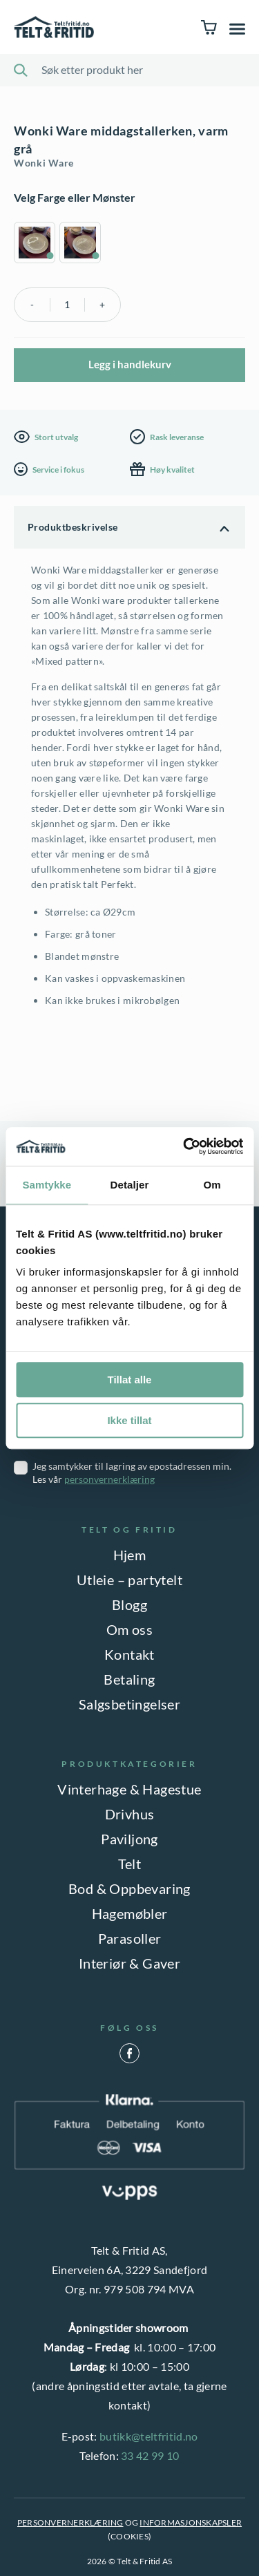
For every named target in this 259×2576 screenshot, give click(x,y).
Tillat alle (130, 1379)
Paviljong (129, 1838)
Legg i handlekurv (129, 364)
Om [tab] (212, 1185)
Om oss (129, 1629)
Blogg (129, 1604)
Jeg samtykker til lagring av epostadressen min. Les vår (131, 1472)
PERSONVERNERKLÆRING (70, 2522)
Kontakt (129, 1654)
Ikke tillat (129, 1420)
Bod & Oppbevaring (129, 1888)
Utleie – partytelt (129, 1579)
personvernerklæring (109, 1479)
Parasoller (130, 1938)
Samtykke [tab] (46, 1185)
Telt (130, 1863)
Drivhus (130, 1814)
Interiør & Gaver (129, 1963)
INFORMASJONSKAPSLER (191, 2522)
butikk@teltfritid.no (148, 2436)
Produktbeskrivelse (73, 527)
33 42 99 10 (150, 2455)
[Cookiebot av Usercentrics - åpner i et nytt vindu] (184, 1146)
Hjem (129, 1554)
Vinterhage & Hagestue (129, 1789)
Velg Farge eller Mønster (74, 197)
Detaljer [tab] (130, 1185)
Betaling (129, 1679)
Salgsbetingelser (129, 1704)
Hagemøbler (130, 1913)
